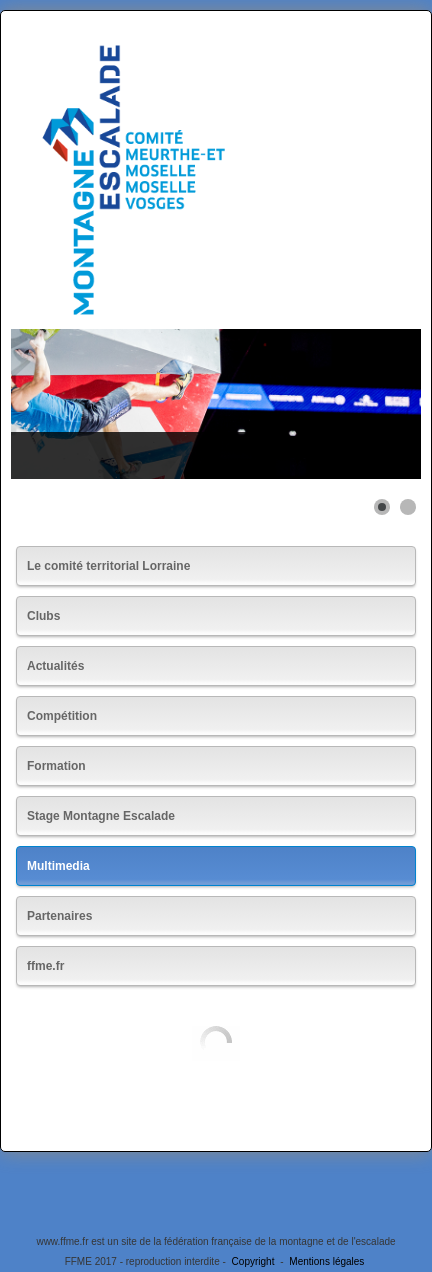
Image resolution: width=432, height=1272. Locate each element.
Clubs (43, 616)
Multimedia (58, 866)
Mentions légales (326, 1261)
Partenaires (59, 916)
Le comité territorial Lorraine (108, 566)
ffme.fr (45, 966)
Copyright (253, 1261)
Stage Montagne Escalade (101, 816)
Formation (56, 766)
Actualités (55, 666)
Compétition (62, 716)
